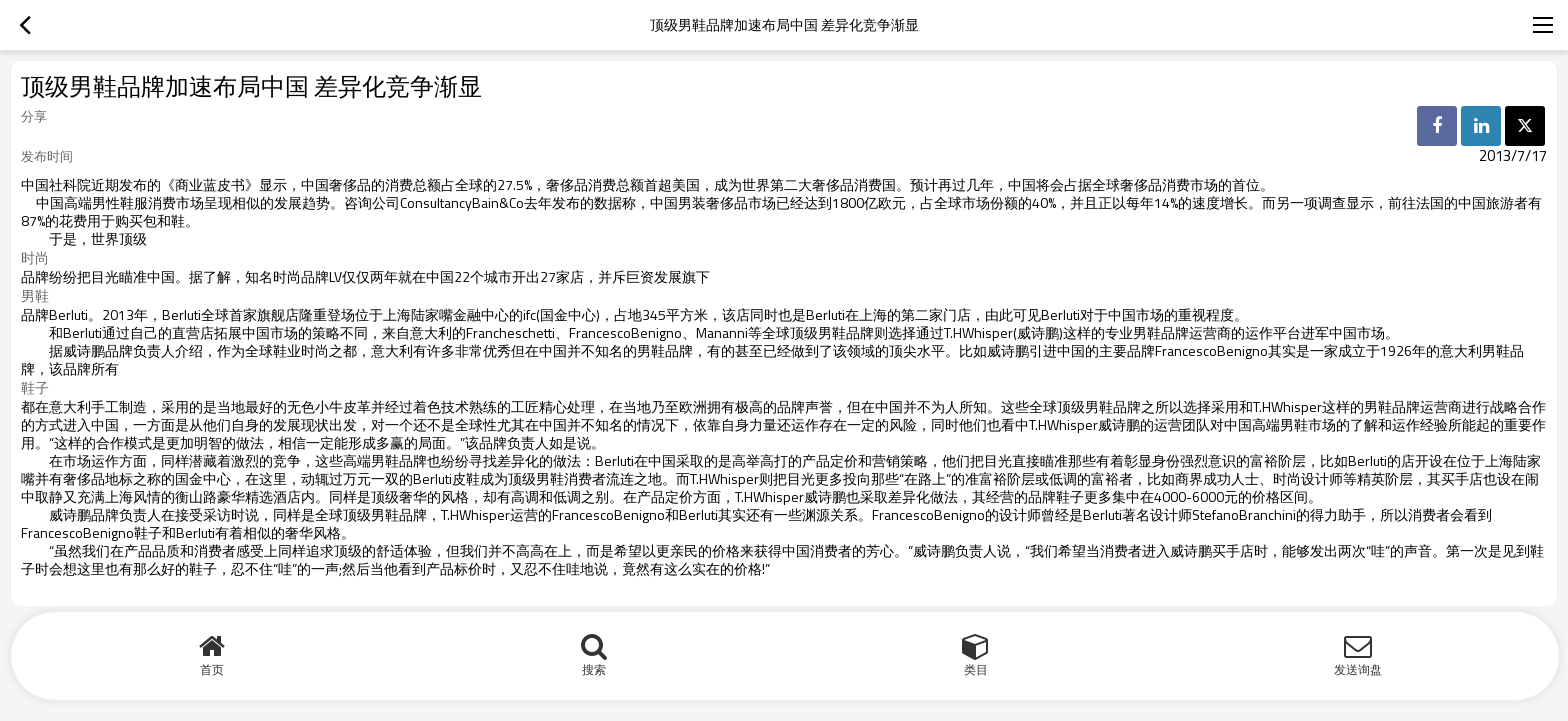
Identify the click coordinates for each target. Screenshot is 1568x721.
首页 (212, 669)
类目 (976, 669)
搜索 (594, 669)
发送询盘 (1358, 669)
